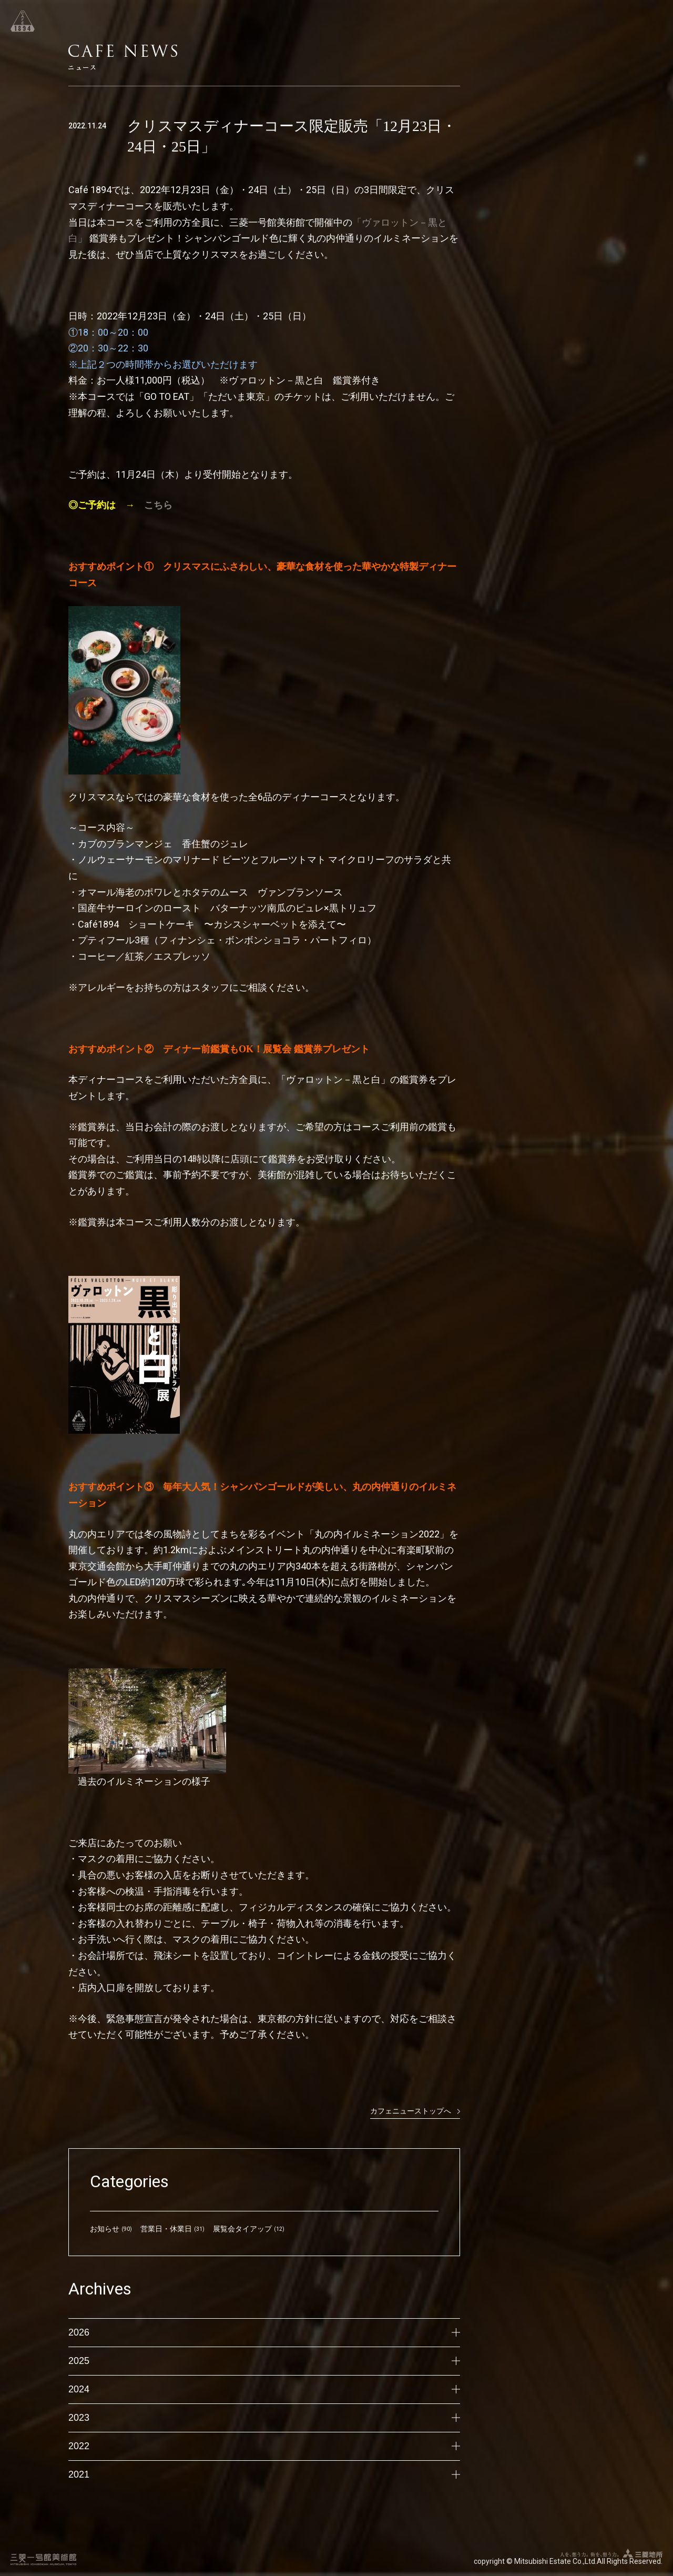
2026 (264, 2332)
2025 (264, 2361)
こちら (158, 505)
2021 (264, 2474)
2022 (264, 2446)
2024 (264, 2389)
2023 (264, 2417)
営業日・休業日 (166, 2229)
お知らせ (104, 2229)
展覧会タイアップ (242, 2229)
